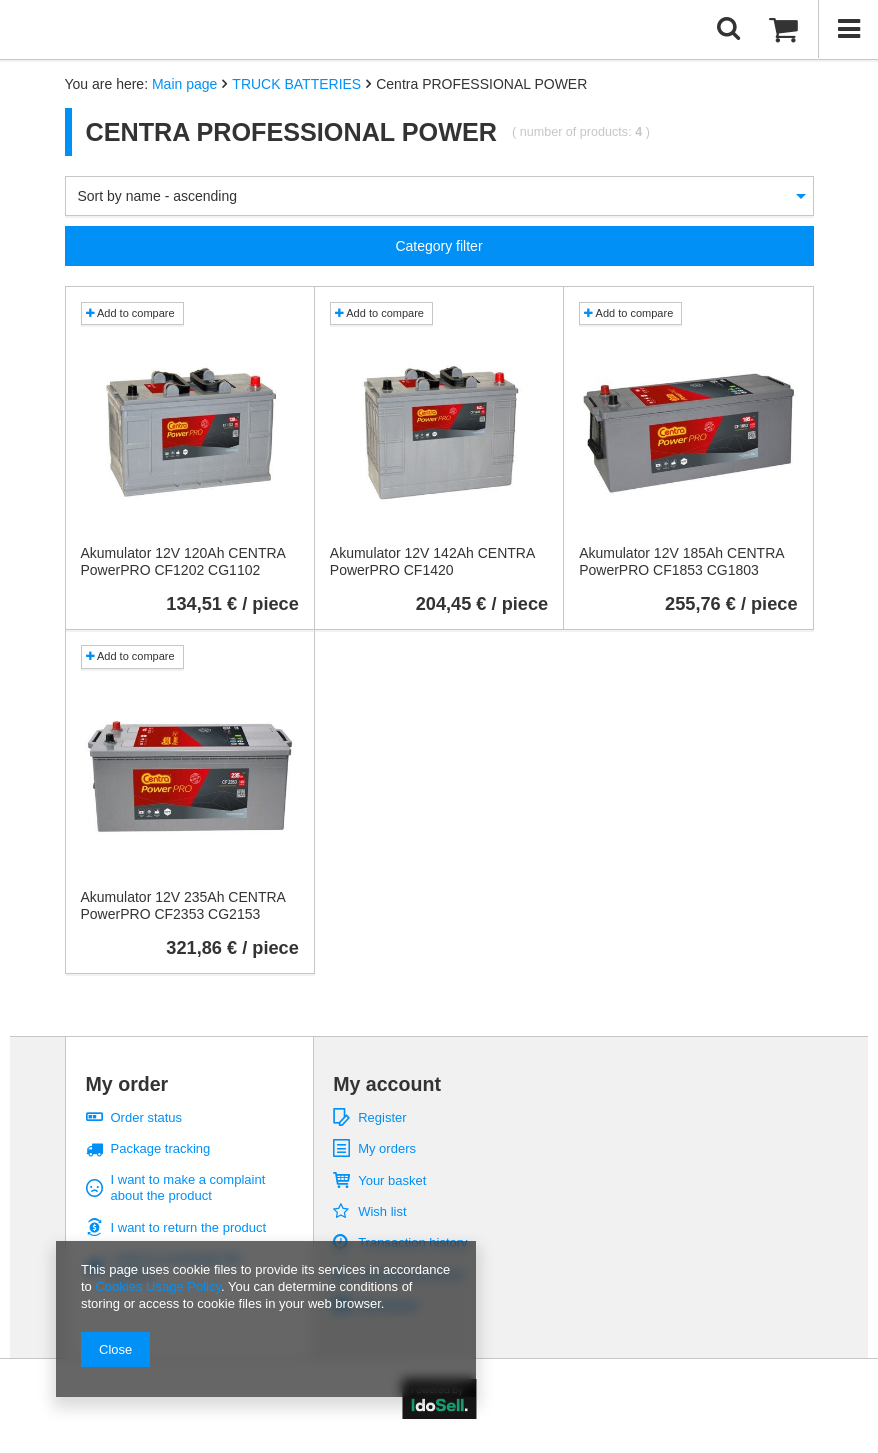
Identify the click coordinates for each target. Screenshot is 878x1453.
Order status (147, 1117)
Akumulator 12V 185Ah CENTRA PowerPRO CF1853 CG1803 (681, 561)
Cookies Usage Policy (157, 1286)
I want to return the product (189, 1227)
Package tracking (161, 1148)
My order (127, 1084)
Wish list (382, 1211)
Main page (184, 84)
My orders (387, 1148)
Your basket (392, 1180)
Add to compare (130, 313)
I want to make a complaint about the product (188, 1187)
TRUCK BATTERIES (296, 84)
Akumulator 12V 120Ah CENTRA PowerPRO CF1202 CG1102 (183, 561)
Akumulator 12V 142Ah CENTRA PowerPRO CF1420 (432, 561)
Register (382, 1117)
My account (387, 1084)
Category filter (438, 246)
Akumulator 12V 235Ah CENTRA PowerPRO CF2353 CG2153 (183, 905)
